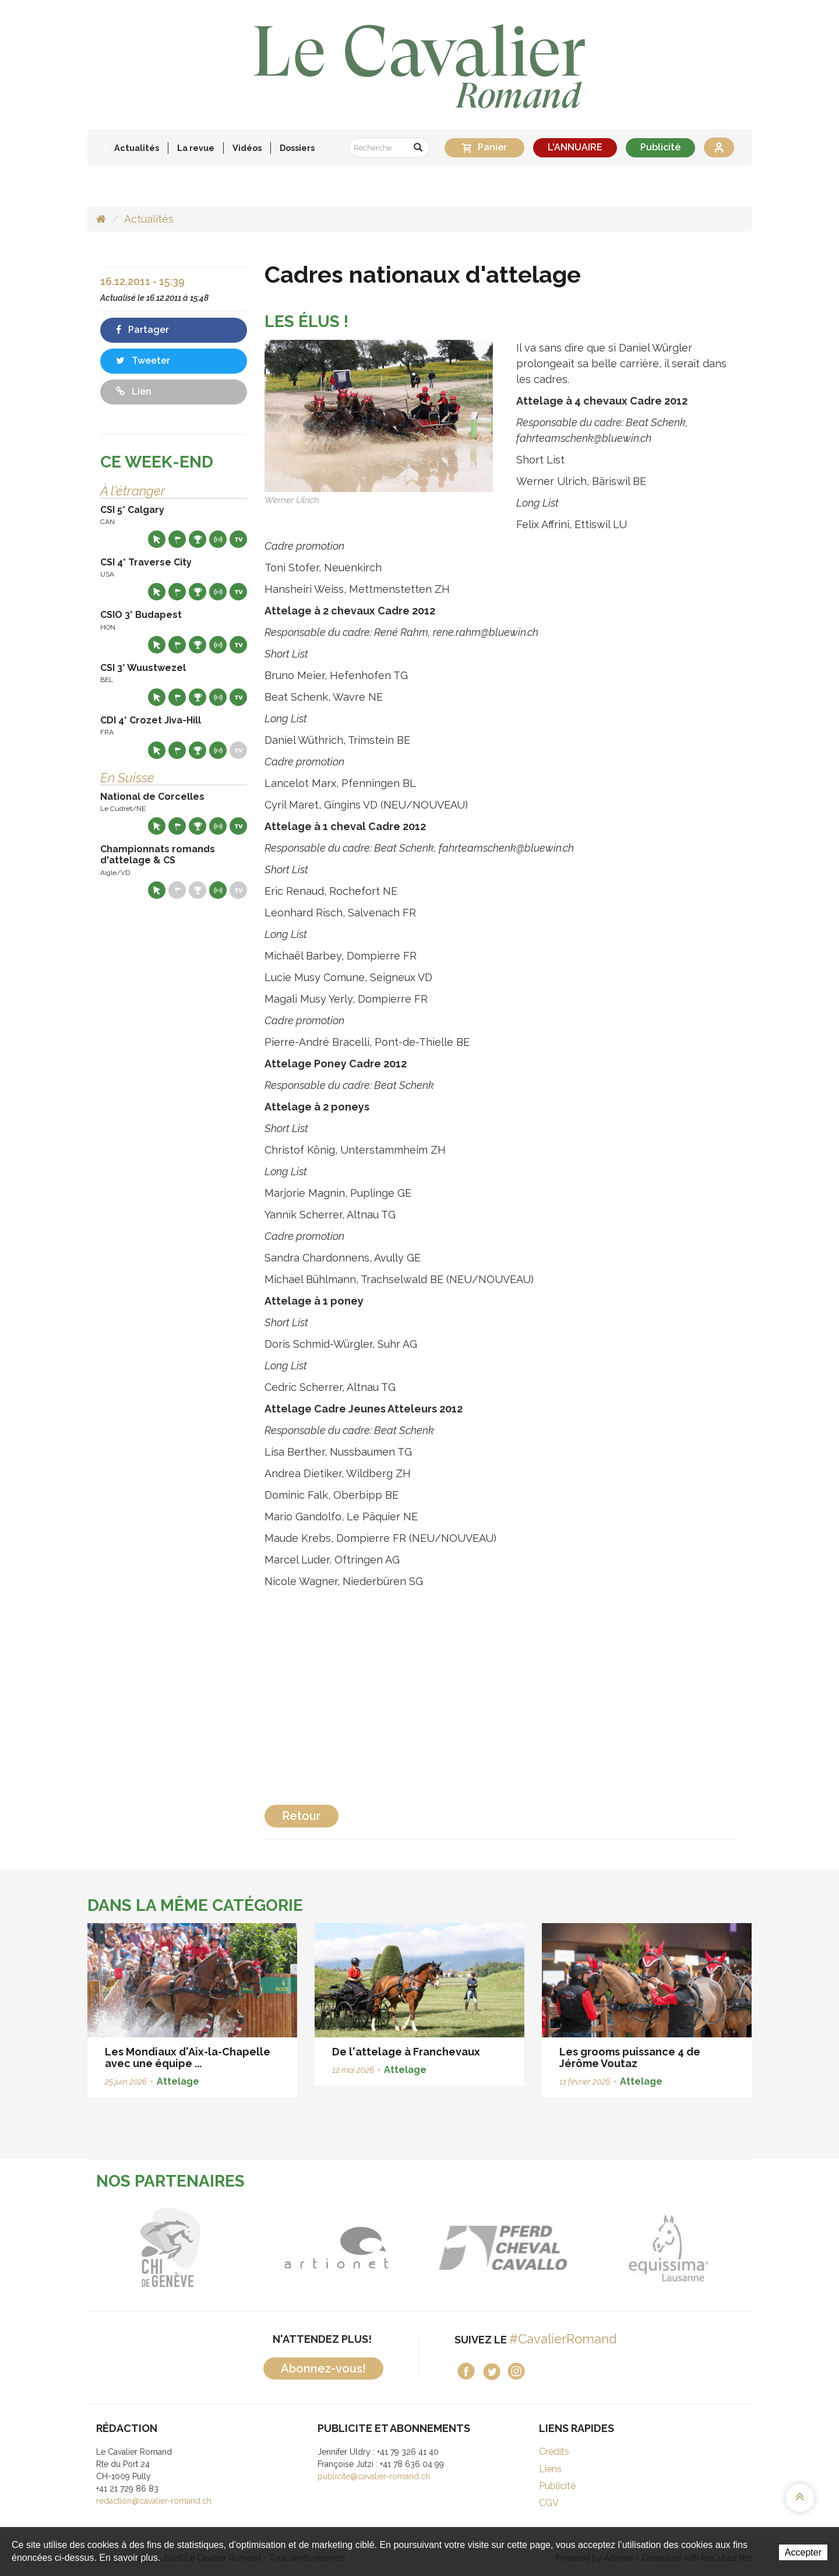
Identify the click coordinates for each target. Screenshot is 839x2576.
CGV (549, 2502)
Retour (301, 1816)
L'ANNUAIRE (575, 147)
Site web (156, 539)
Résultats (197, 539)
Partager (142, 329)
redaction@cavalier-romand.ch (153, 2500)
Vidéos (247, 148)
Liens (550, 2469)
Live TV (238, 539)
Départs (177, 539)
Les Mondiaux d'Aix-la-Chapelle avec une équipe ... (187, 2057)
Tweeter (143, 360)
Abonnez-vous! (323, 2368)
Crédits (554, 2451)
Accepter (803, 2552)
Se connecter (719, 147)
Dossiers (297, 148)
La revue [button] (195, 148)
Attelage (178, 2081)
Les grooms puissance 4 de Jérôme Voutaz (629, 2057)
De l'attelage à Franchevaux (406, 2052)
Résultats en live (218, 539)
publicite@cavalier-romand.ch (374, 2476)
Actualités (136, 148)
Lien (133, 391)
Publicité (660, 147)
